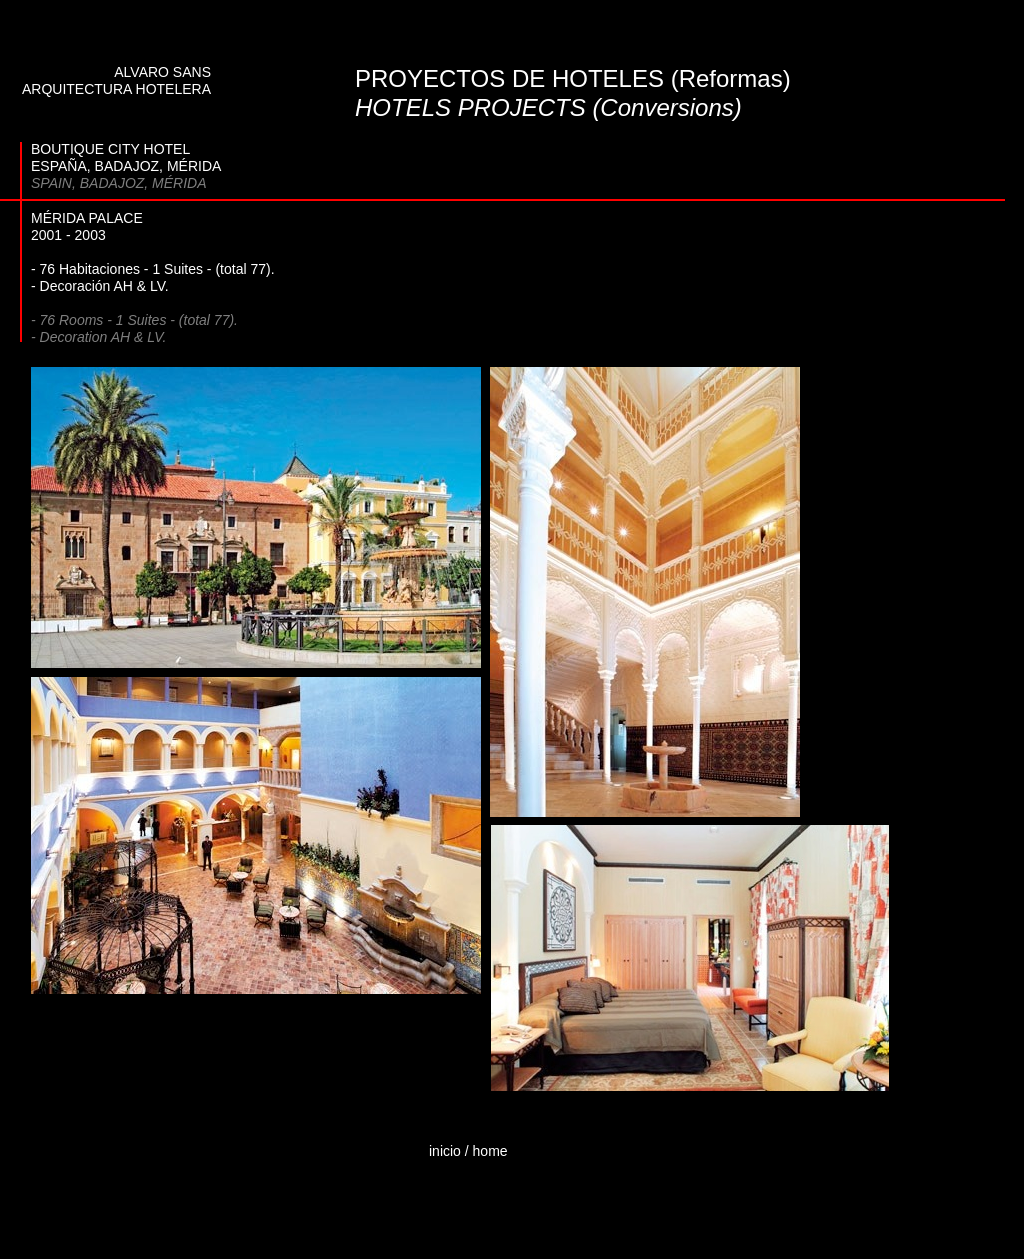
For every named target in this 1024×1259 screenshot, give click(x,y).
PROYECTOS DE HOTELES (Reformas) (573, 78)
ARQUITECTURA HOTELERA (116, 89)
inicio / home (468, 1151)
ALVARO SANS (162, 72)
